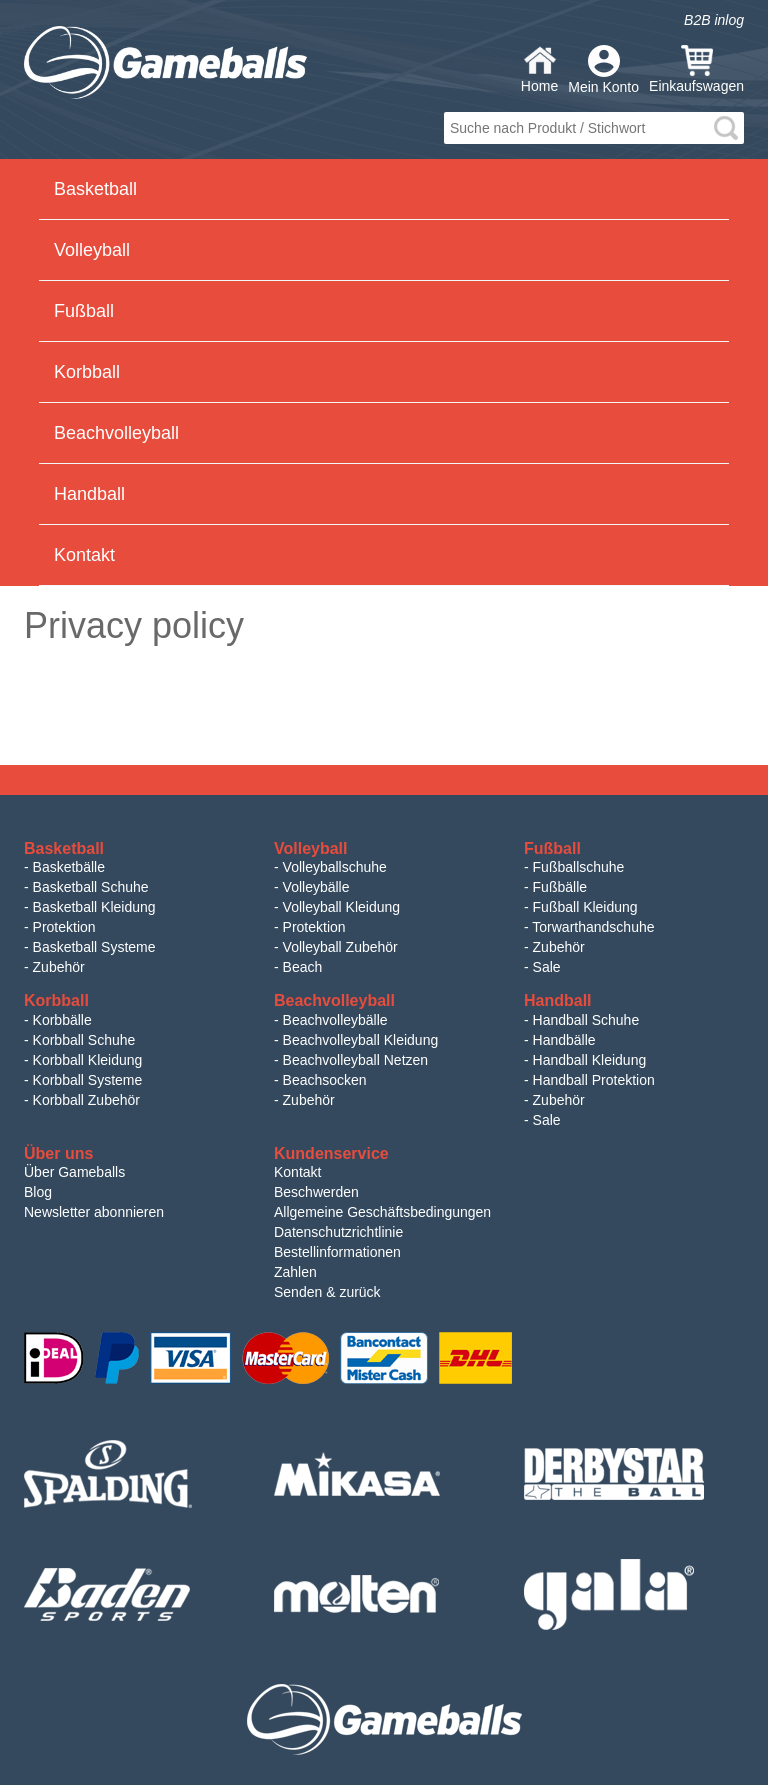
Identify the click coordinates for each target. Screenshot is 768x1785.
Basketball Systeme (94, 947)
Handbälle (564, 1040)
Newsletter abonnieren (94, 1212)
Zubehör (59, 967)
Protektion (64, 927)
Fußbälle (560, 887)
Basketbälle (69, 867)
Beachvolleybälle (335, 1020)
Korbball (87, 372)
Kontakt (84, 555)
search (726, 128)
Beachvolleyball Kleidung (361, 1040)
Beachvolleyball (116, 433)
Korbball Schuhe (84, 1040)
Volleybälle (316, 887)
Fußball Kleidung (585, 907)
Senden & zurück (327, 1292)
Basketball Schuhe (91, 887)
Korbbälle (62, 1020)
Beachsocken (325, 1080)
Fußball (84, 311)
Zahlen (295, 1272)
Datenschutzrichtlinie (338, 1232)
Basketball (95, 189)
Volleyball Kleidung (342, 907)
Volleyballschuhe (335, 867)
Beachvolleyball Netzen (356, 1060)
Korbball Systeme (88, 1080)
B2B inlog (714, 20)
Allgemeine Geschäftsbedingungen (382, 1212)
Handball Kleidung (590, 1060)
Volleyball (92, 250)
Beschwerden (316, 1192)
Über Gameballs (74, 1172)
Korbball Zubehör (86, 1100)
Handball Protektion (594, 1080)
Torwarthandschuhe (593, 927)
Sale (547, 967)
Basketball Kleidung (94, 907)
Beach (303, 967)
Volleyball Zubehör (340, 947)
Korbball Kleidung (88, 1060)
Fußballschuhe (579, 867)
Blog (38, 1192)
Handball (89, 494)
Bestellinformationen (337, 1252)
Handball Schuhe (586, 1020)
